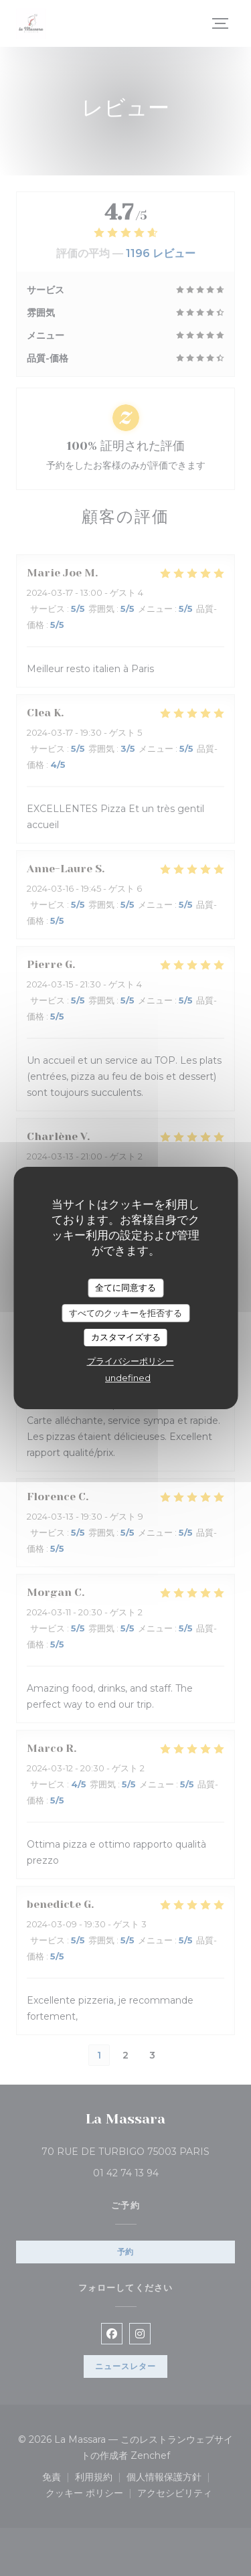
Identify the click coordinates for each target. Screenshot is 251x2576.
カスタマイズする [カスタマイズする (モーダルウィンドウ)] (126, 1337)
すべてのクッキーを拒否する (125, 1312)
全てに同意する (125, 1287)
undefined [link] (128, 1377)
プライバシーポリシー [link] (130, 1361)
